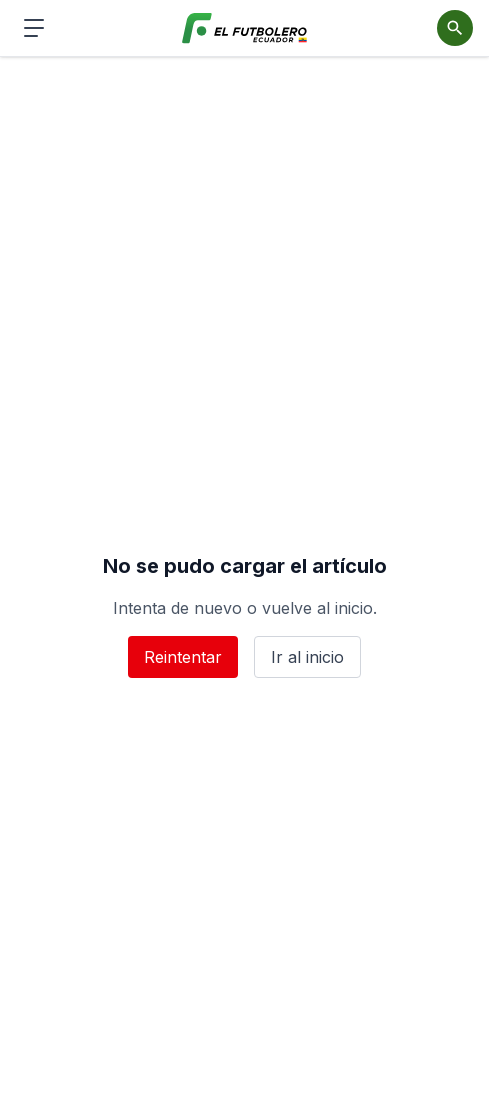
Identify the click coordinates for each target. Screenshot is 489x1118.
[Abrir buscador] (455, 28)
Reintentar (183, 657)
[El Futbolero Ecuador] (244, 28)
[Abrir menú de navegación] (34, 28)
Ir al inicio (307, 657)
